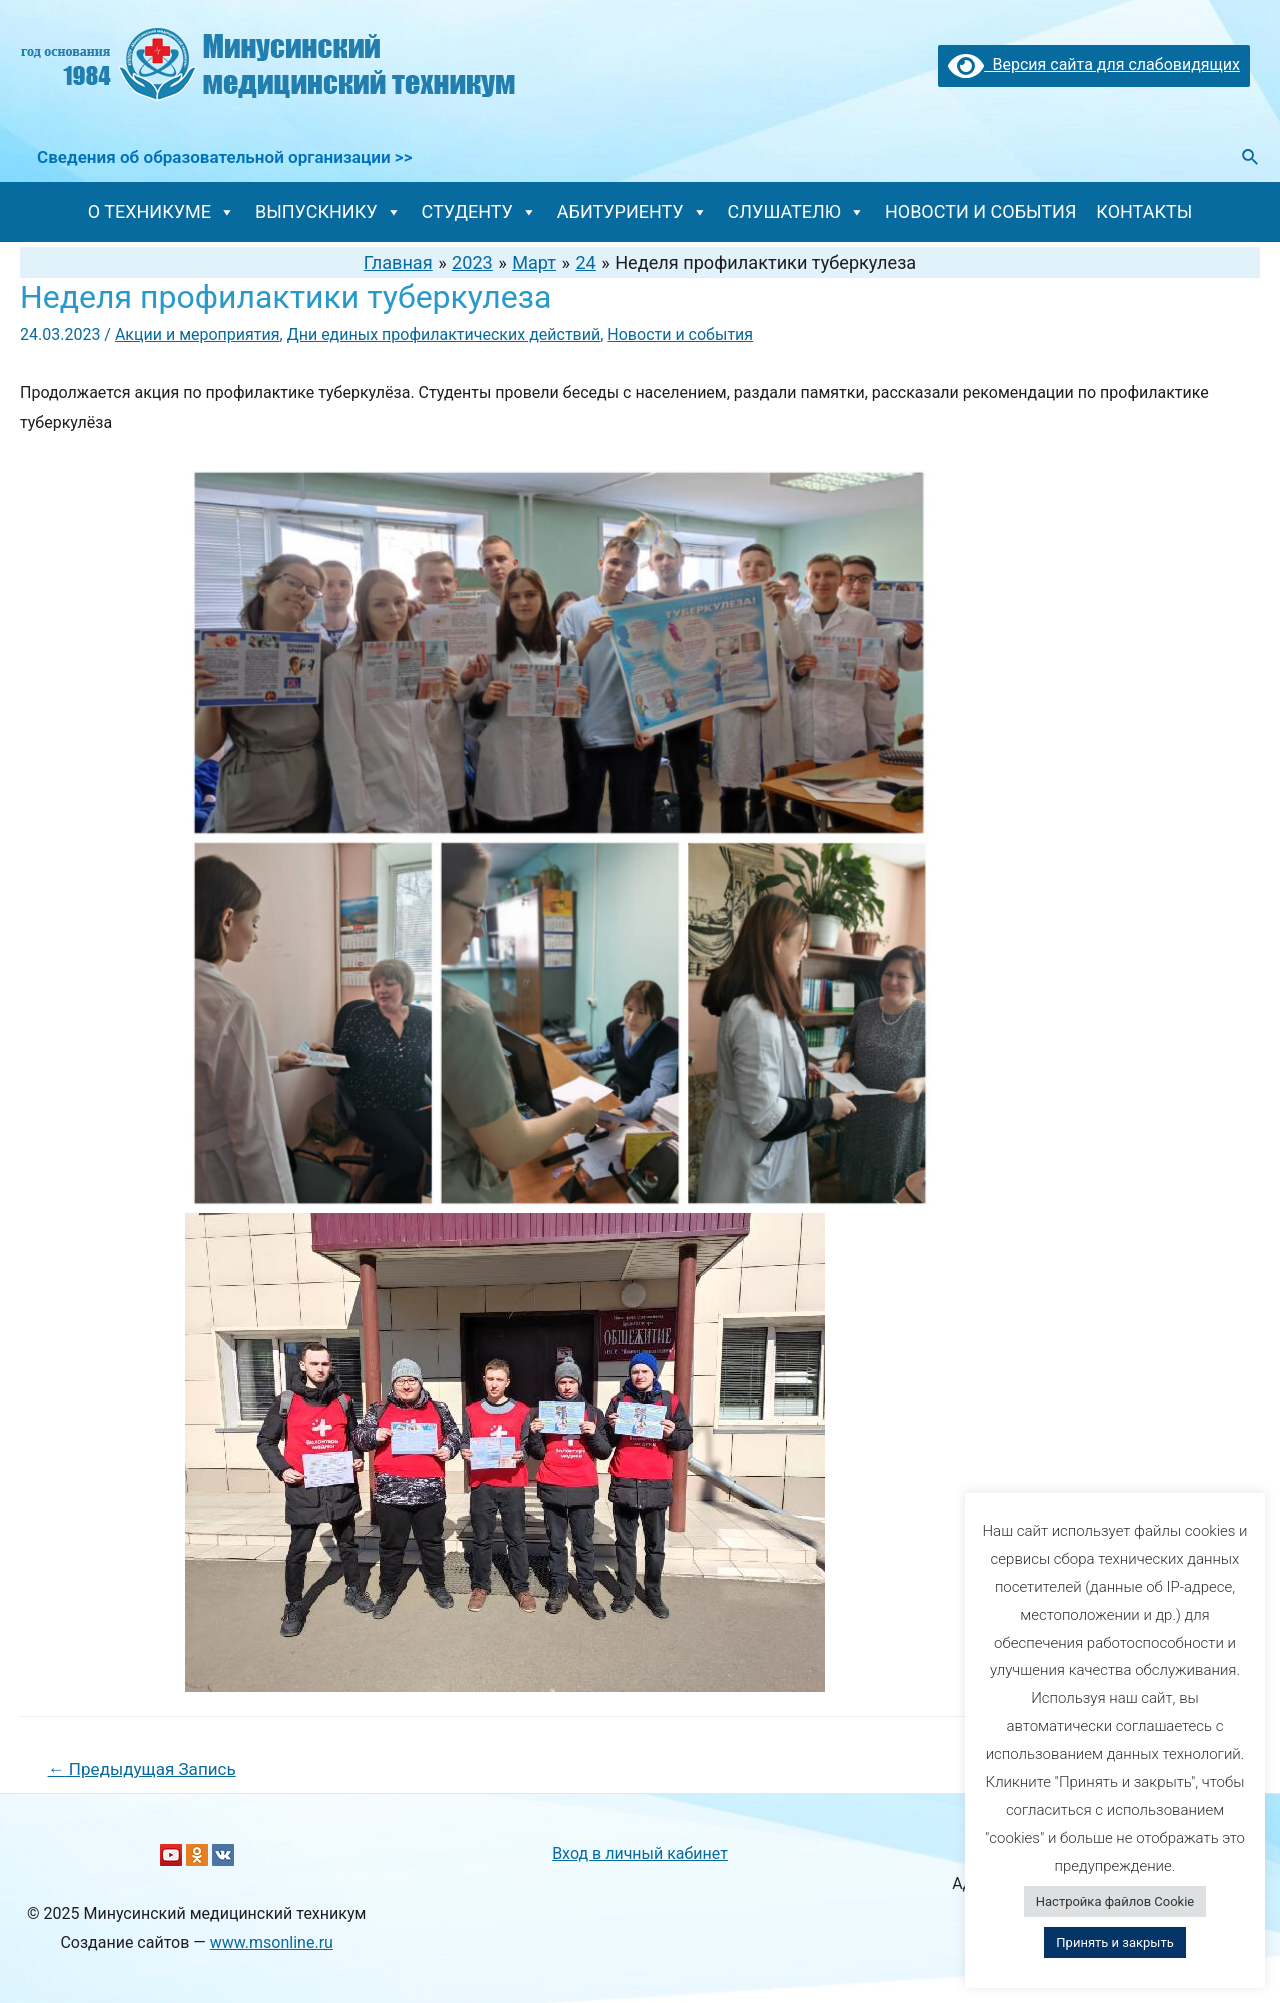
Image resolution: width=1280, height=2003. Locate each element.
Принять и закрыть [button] (1114, 1942)
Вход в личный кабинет (640, 1853)
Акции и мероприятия (197, 334)
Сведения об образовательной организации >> (224, 157)
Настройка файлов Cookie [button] (1115, 1901)
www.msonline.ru (271, 1942)
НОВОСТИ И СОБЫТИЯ (980, 211)
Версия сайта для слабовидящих (1094, 64)
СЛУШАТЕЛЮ (796, 211)
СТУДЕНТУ (479, 211)
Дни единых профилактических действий (444, 334)
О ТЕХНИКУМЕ (161, 211)
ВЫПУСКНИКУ (328, 211)
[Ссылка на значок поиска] (1251, 157)
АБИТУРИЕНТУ (632, 211)
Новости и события (680, 334)
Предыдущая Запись (142, 1769)
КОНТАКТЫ (1144, 211)
